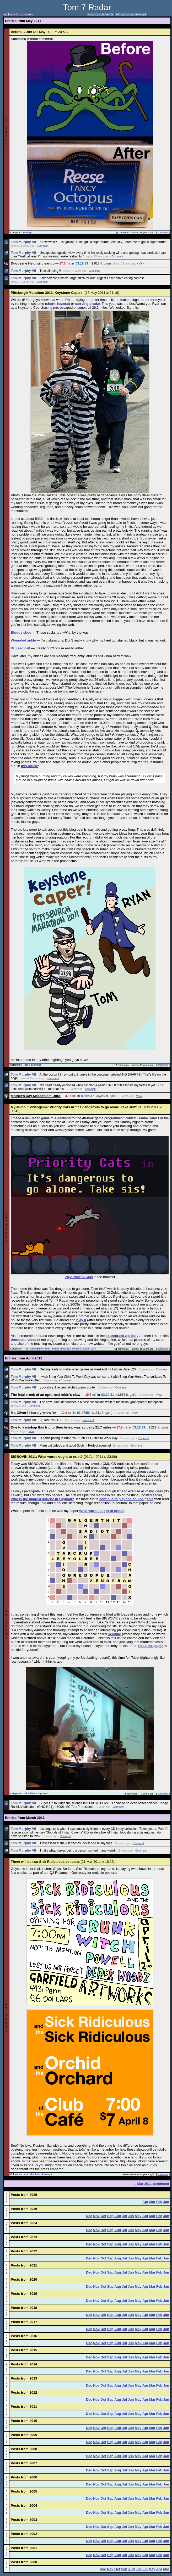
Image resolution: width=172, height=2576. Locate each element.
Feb (159, 2202)
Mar (152, 2202)
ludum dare (89, 1348)
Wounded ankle (23, 640)
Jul (124, 2216)
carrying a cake (87, 304)
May (138, 2216)
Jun (131, 2216)
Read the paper (150, 1646)
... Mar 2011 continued (151, 2184)
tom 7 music (52, 1348)
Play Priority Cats (79, 1277)
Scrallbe (114, 1634)
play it (81, 1320)
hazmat (63, 304)
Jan (166, 2202)
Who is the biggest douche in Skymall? (42, 1499)
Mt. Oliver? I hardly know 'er (33, 1413)
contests (77, 1348)
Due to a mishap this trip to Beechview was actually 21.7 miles (61, 1427)
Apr (145, 2202)
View (141, 263)
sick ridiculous (32, 2174)
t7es (26, 1348)
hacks (33, 1793)
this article (29, 766)
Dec (89, 2216)
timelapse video (23, 1340)
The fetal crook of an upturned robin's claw (45, 1395)
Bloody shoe (21, 632)
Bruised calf (20, 648)
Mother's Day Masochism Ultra (36, 1096)
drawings (27, 232)
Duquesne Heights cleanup (33, 263)
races (27, 1065)
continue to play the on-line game (126, 1499)
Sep (110, 2216)
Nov (96, 2216)
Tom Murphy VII (23, 242)
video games (37, 1348)
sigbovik (43, 1793)
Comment (42, 245)
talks (26, 1793)
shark (50, 304)
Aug (117, 2216)
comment (163, 232)
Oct (103, 2216)
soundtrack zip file (121, 1336)
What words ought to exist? (101, 1511)
